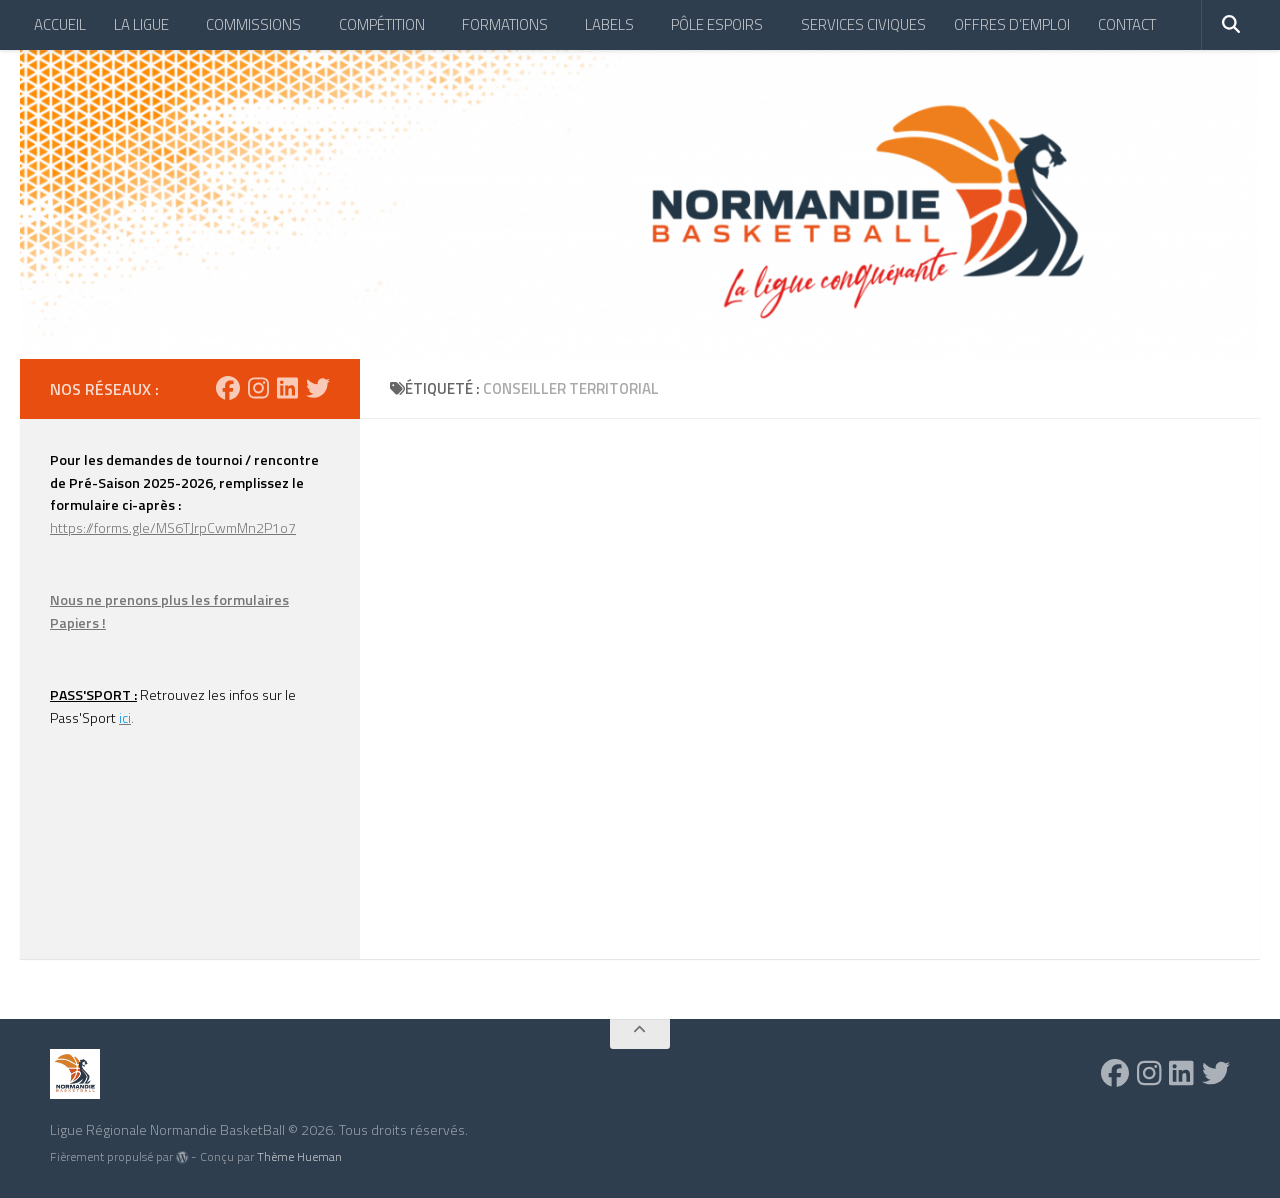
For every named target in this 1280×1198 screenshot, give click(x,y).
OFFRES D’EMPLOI (1012, 24)
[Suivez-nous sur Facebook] (228, 388)
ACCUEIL (60, 24)
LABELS (609, 24)
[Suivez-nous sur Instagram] (258, 388)
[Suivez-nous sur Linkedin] (287, 388)
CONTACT (1127, 24)
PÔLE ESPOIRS (717, 24)
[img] (182, 1157)
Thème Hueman (299, 1156)
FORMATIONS (505, 24)
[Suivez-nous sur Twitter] (318, 388)
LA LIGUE (141, 24)
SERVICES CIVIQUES (863, 24)
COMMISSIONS (253, 24)
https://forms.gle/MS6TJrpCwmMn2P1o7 (173, 527)
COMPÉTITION (382, 24)
